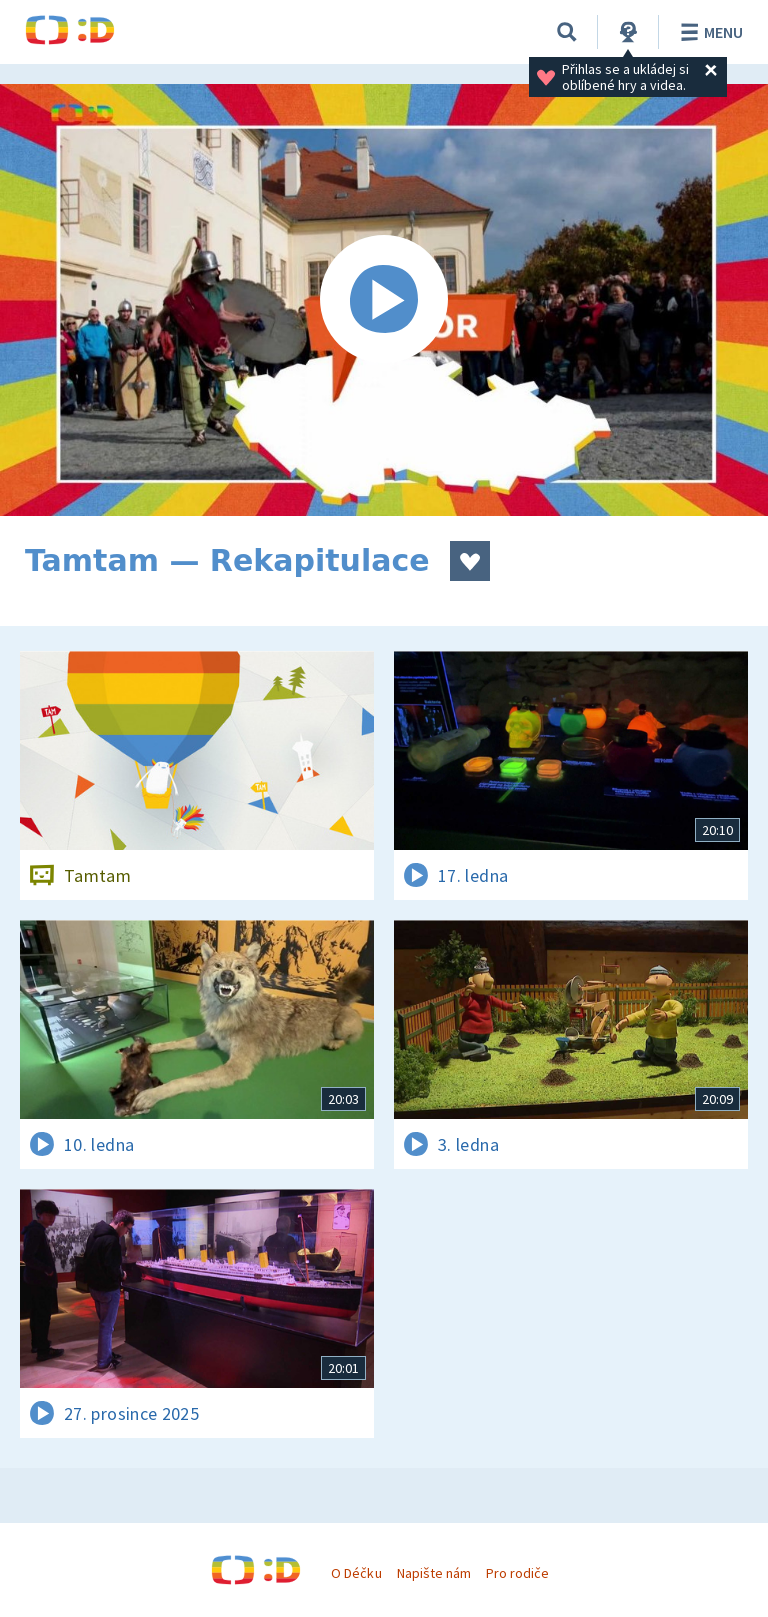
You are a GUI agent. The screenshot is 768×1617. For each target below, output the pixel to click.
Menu (708, 32)
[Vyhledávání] (567, 32)
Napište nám (434, 1573)
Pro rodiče (517, 1573)
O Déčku (356, 1573)
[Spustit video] (384, 300)
